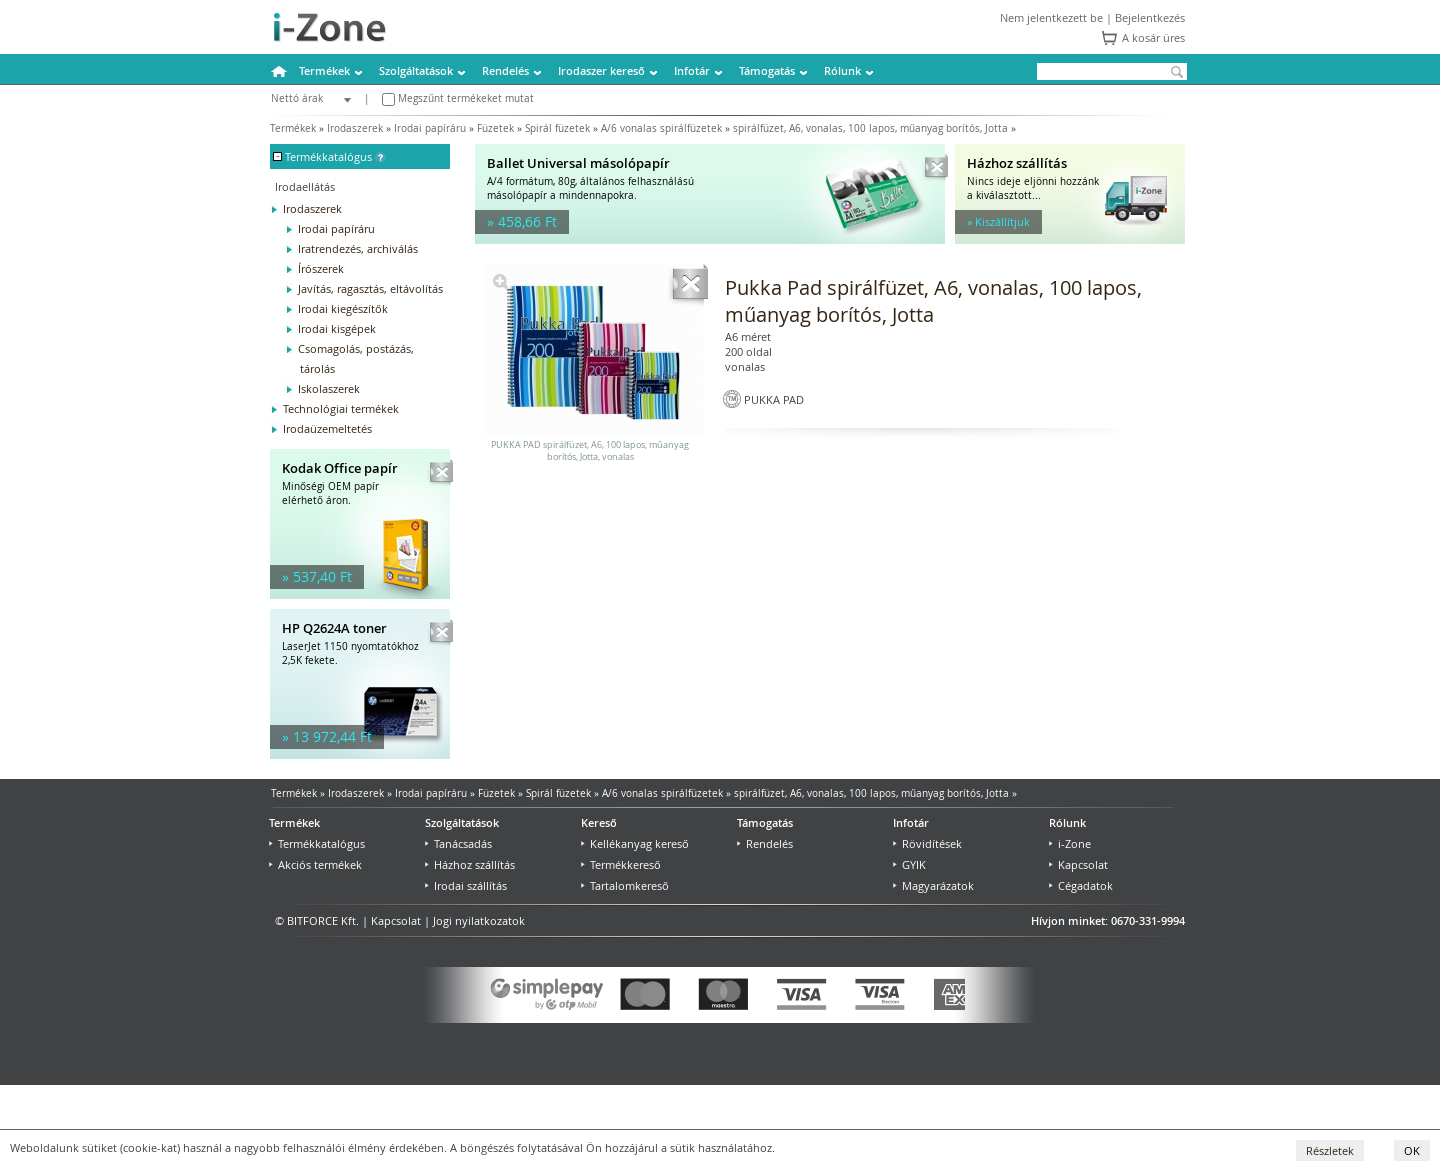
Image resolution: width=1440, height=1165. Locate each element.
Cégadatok (1081, 885)
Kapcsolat (1078, 864)
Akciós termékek (315, 864)
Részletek (1330, 1150)
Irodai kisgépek (337, 328)
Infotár (692, 70)
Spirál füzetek (557, 128)
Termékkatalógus (317, 843)
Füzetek (495, 128)
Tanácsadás (458, 843)
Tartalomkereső (625, 885)
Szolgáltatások (416, 70)
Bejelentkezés (1150, 17)
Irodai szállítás (466, 885)
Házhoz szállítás (470, 864)
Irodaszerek (355, 128)
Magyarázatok (933, 885)
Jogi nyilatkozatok (479, 920)
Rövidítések (927, 843)
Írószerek (321, 268)
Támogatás (767, 70)
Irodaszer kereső (601, 70)
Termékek (324, 70)
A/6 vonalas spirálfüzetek (661, 128)
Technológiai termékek (341, 408)
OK (1412, 1150)
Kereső (599, 822)
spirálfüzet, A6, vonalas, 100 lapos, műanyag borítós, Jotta (870, 128)
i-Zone (1070, 843)
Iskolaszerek (329, 388)
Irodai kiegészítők (343, 308)
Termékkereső (621, 864)
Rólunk (842, 70)
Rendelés (505, 70)
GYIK (909, 864)
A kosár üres (1153, 37)
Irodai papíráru (430, 128)
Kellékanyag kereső (635, 843)
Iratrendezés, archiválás (358, 248)
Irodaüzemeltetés (327, 428)
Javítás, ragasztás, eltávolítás (370, 288)
